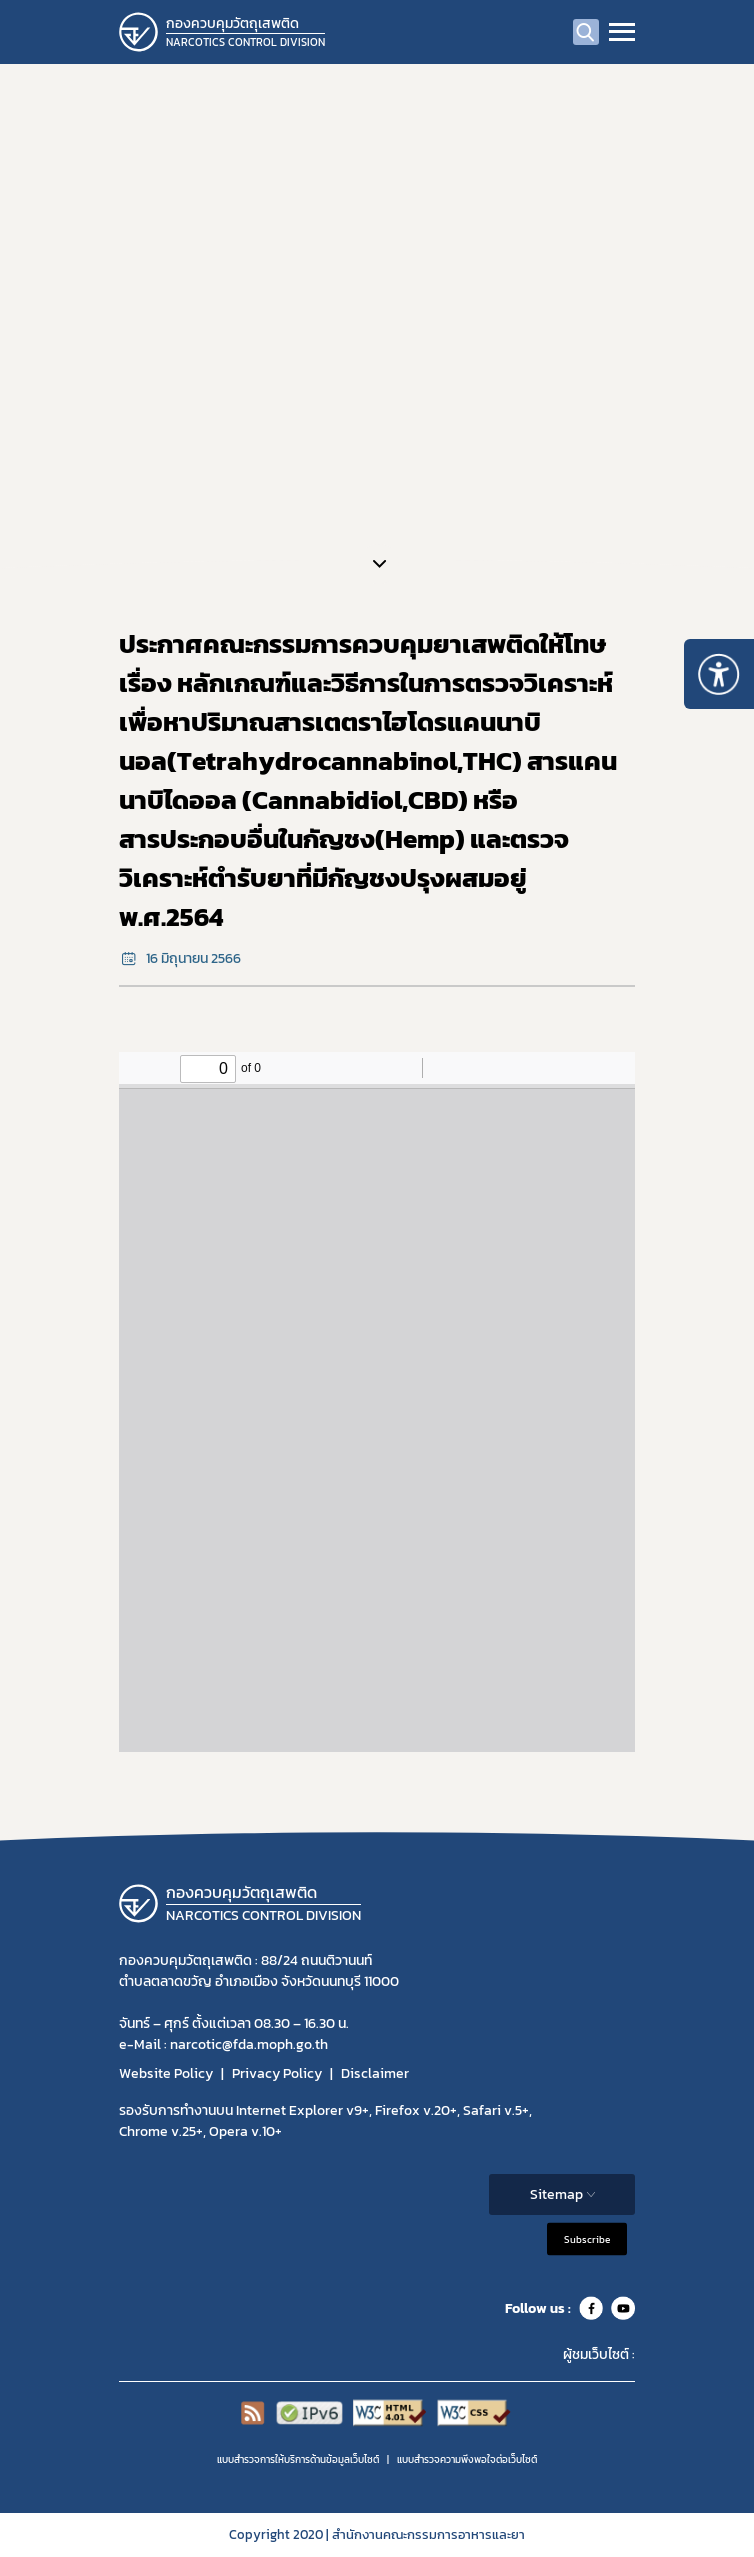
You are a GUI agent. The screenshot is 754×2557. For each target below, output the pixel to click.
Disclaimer (375, 2073)
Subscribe (587, 2239)
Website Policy (166, 2073)
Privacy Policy (277, 2073)
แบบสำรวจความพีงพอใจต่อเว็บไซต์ (467, 2459)
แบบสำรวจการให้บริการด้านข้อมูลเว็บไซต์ (298, 2459)
